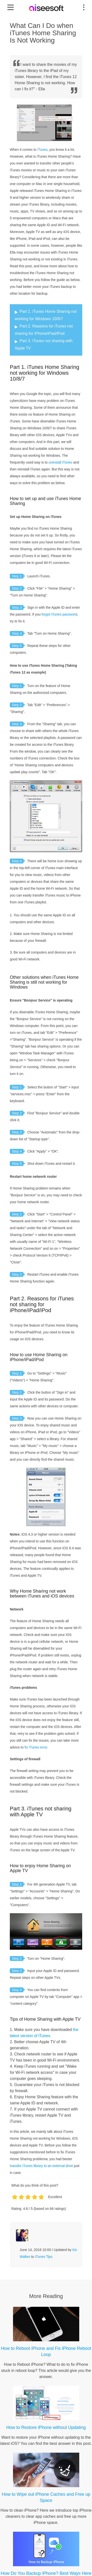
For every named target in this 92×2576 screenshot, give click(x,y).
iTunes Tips (44, 2257)
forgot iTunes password (59, 614)
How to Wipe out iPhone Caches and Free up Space (46, 2497)
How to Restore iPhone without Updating (46, 2427)
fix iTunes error (36, 1747)
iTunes (42, 150)
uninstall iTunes (60, 462)
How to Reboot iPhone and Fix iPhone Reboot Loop (46, 2351)
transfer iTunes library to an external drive (41, 2166)
